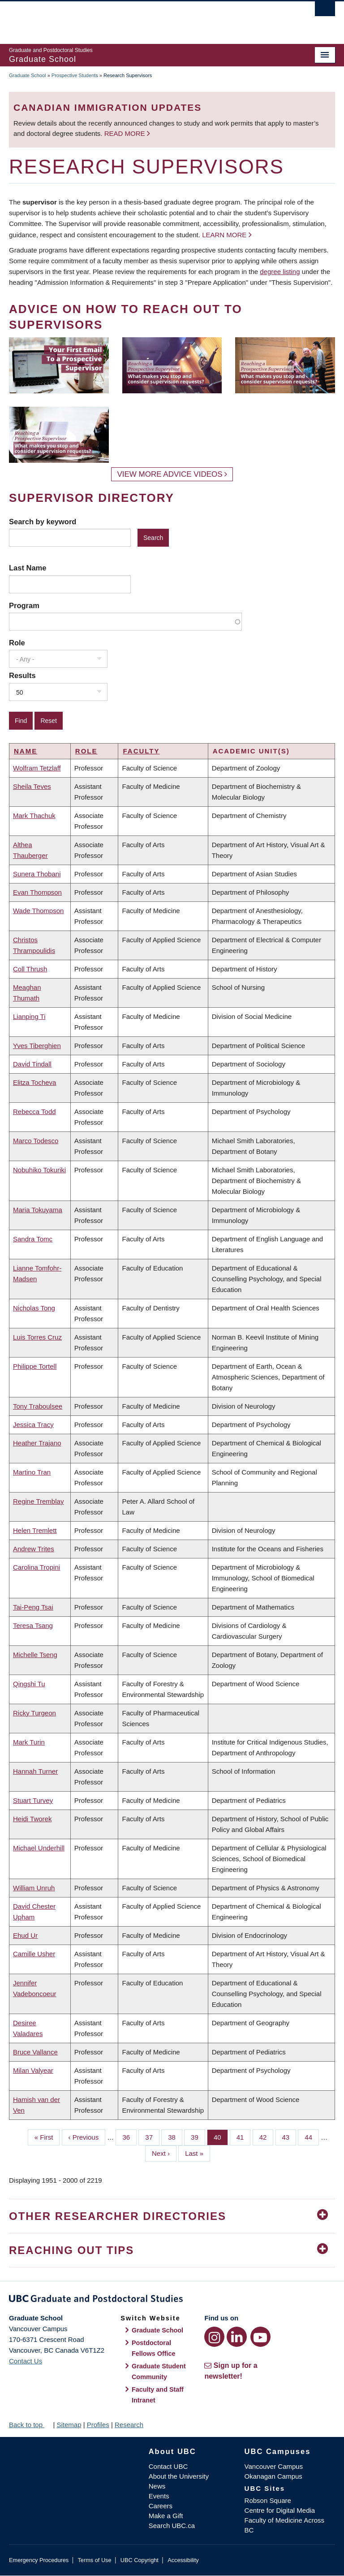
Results (22, 675)
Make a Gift (166, 2515)
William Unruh (34, 1888)
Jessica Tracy (33, 1424)
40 (221, 2136)
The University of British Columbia (147, 18)
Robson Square (268, 2500)
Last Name (27, 568)
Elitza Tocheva (34, 1082)
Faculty (141, 751)
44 (312, 2136)
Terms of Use (94, 2560)
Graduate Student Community (159, 2371)
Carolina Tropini (36, 1567)
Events (159, 2496)
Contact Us (25, 2361)
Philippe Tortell (34, 1366)
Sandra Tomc (32, 1239)
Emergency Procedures (39, 2560)
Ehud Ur (25, 1935)
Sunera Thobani (36, 874)
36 (129, 2136)
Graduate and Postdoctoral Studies (172, 2300)
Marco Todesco (35, 1140)
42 (266, 2136)
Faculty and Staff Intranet (158, 2395)
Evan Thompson (37, 892)
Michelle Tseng (35, 1654)
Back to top (30, 2424)
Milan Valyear (33, 2070)
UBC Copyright (139, 2560)
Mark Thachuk (34, 815)
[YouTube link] (260, 2337)
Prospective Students (75, 75)
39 (198, 2136)
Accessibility (183, 2560)
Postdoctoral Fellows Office (154, 2348)
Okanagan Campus (273, 2476)
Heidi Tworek (32, 1819)
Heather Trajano (37, 1443)
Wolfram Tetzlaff (37, 768)
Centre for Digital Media (280, 2510)
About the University (179, 2476)
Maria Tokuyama (37, 1210)
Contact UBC (168, 2466)
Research (129, 2424)
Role (17, 643)
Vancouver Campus (274, 2466)
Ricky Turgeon (34, 1713)
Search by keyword (42, 522)
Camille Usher (34, 1954)
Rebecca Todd (34, 1111)
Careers (160, 2506)
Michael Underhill (38, 1848)
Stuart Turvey (33, 1800)
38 (175, 2136)
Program (24, 605)
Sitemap (68, 2424)
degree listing (280, 271)
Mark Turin (29, 1742)
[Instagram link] (214, 2337)
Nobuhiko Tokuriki (39, 1170)
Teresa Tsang (33, 1625)
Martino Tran (32, 1472)
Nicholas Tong (34, 1308)
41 (243, 2136)
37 (152, 2136)
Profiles (98, 2424)
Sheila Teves (32, 786)
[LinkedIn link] (237, 2337)
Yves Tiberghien (37, 1045)
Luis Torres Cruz (37, 1337)
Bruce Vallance (35, 2052)
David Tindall (32, 1064)
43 (289, 2136)
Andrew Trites (33, 1549)
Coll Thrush (30, 969)
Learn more (224, 235)
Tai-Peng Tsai (33, 1607)
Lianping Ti (29, 1016)
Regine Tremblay (38, 1501)
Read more (125, 133)
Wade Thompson (38, 910)
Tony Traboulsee (37, 1406)
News (157, 2486)
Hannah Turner (35, 1771)
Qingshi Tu (29, 1684)
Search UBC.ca (172, 2525)
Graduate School (27, 75)
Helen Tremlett (35, 1530)
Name (25, 751)
